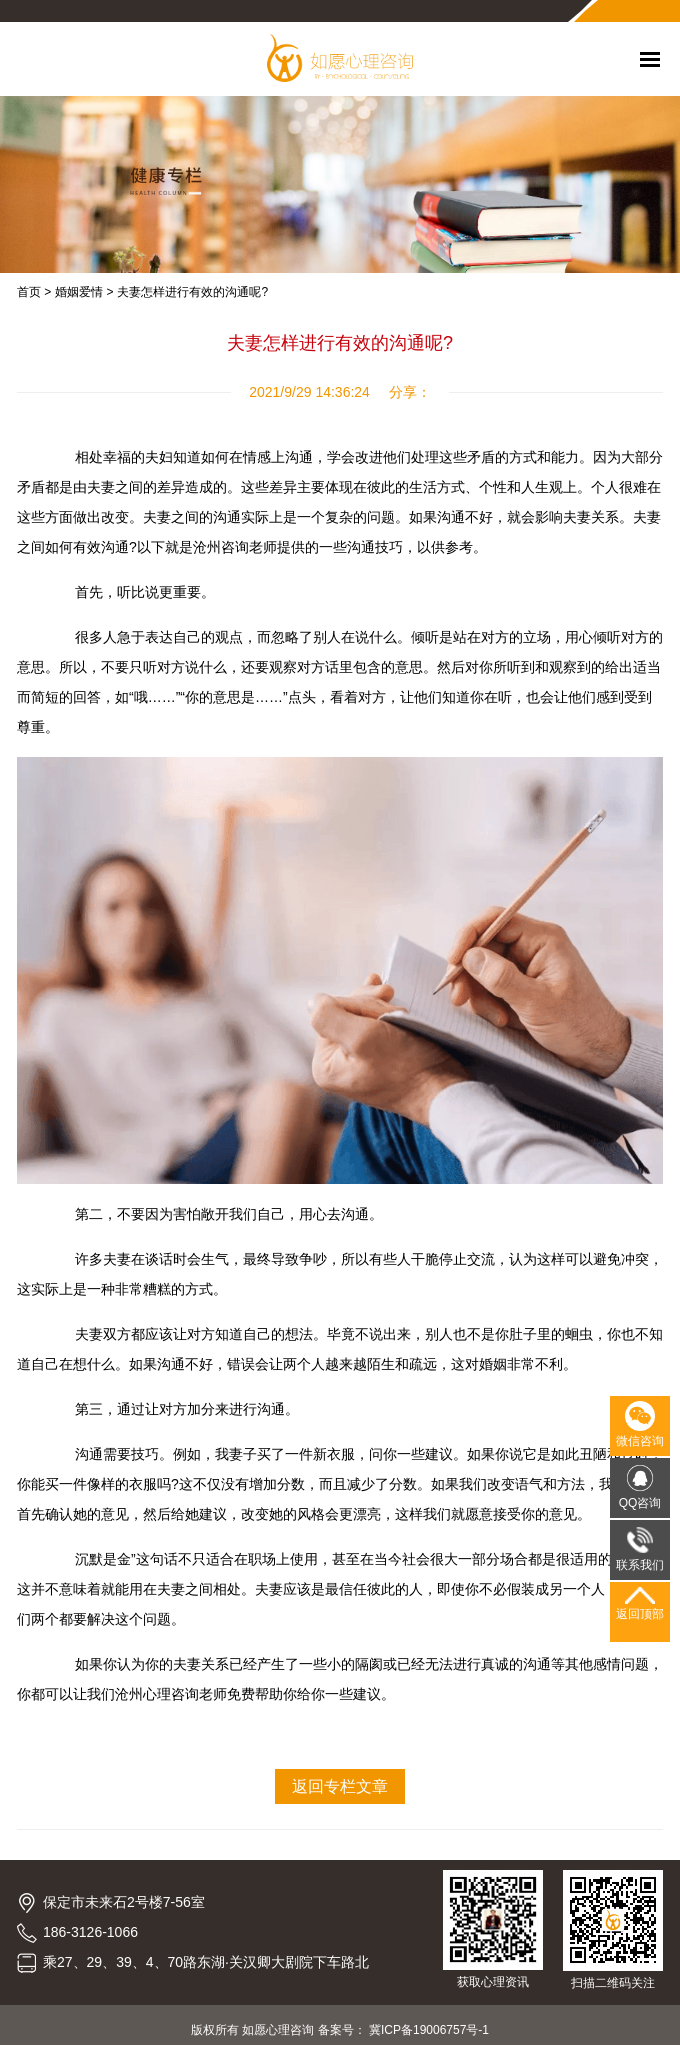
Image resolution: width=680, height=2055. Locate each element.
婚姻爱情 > (84, 292)
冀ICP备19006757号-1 (429, 2030)
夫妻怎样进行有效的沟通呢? (192, 292)
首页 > (34, 292)
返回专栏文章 (340, 1786)
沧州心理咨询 (157, 1694)
